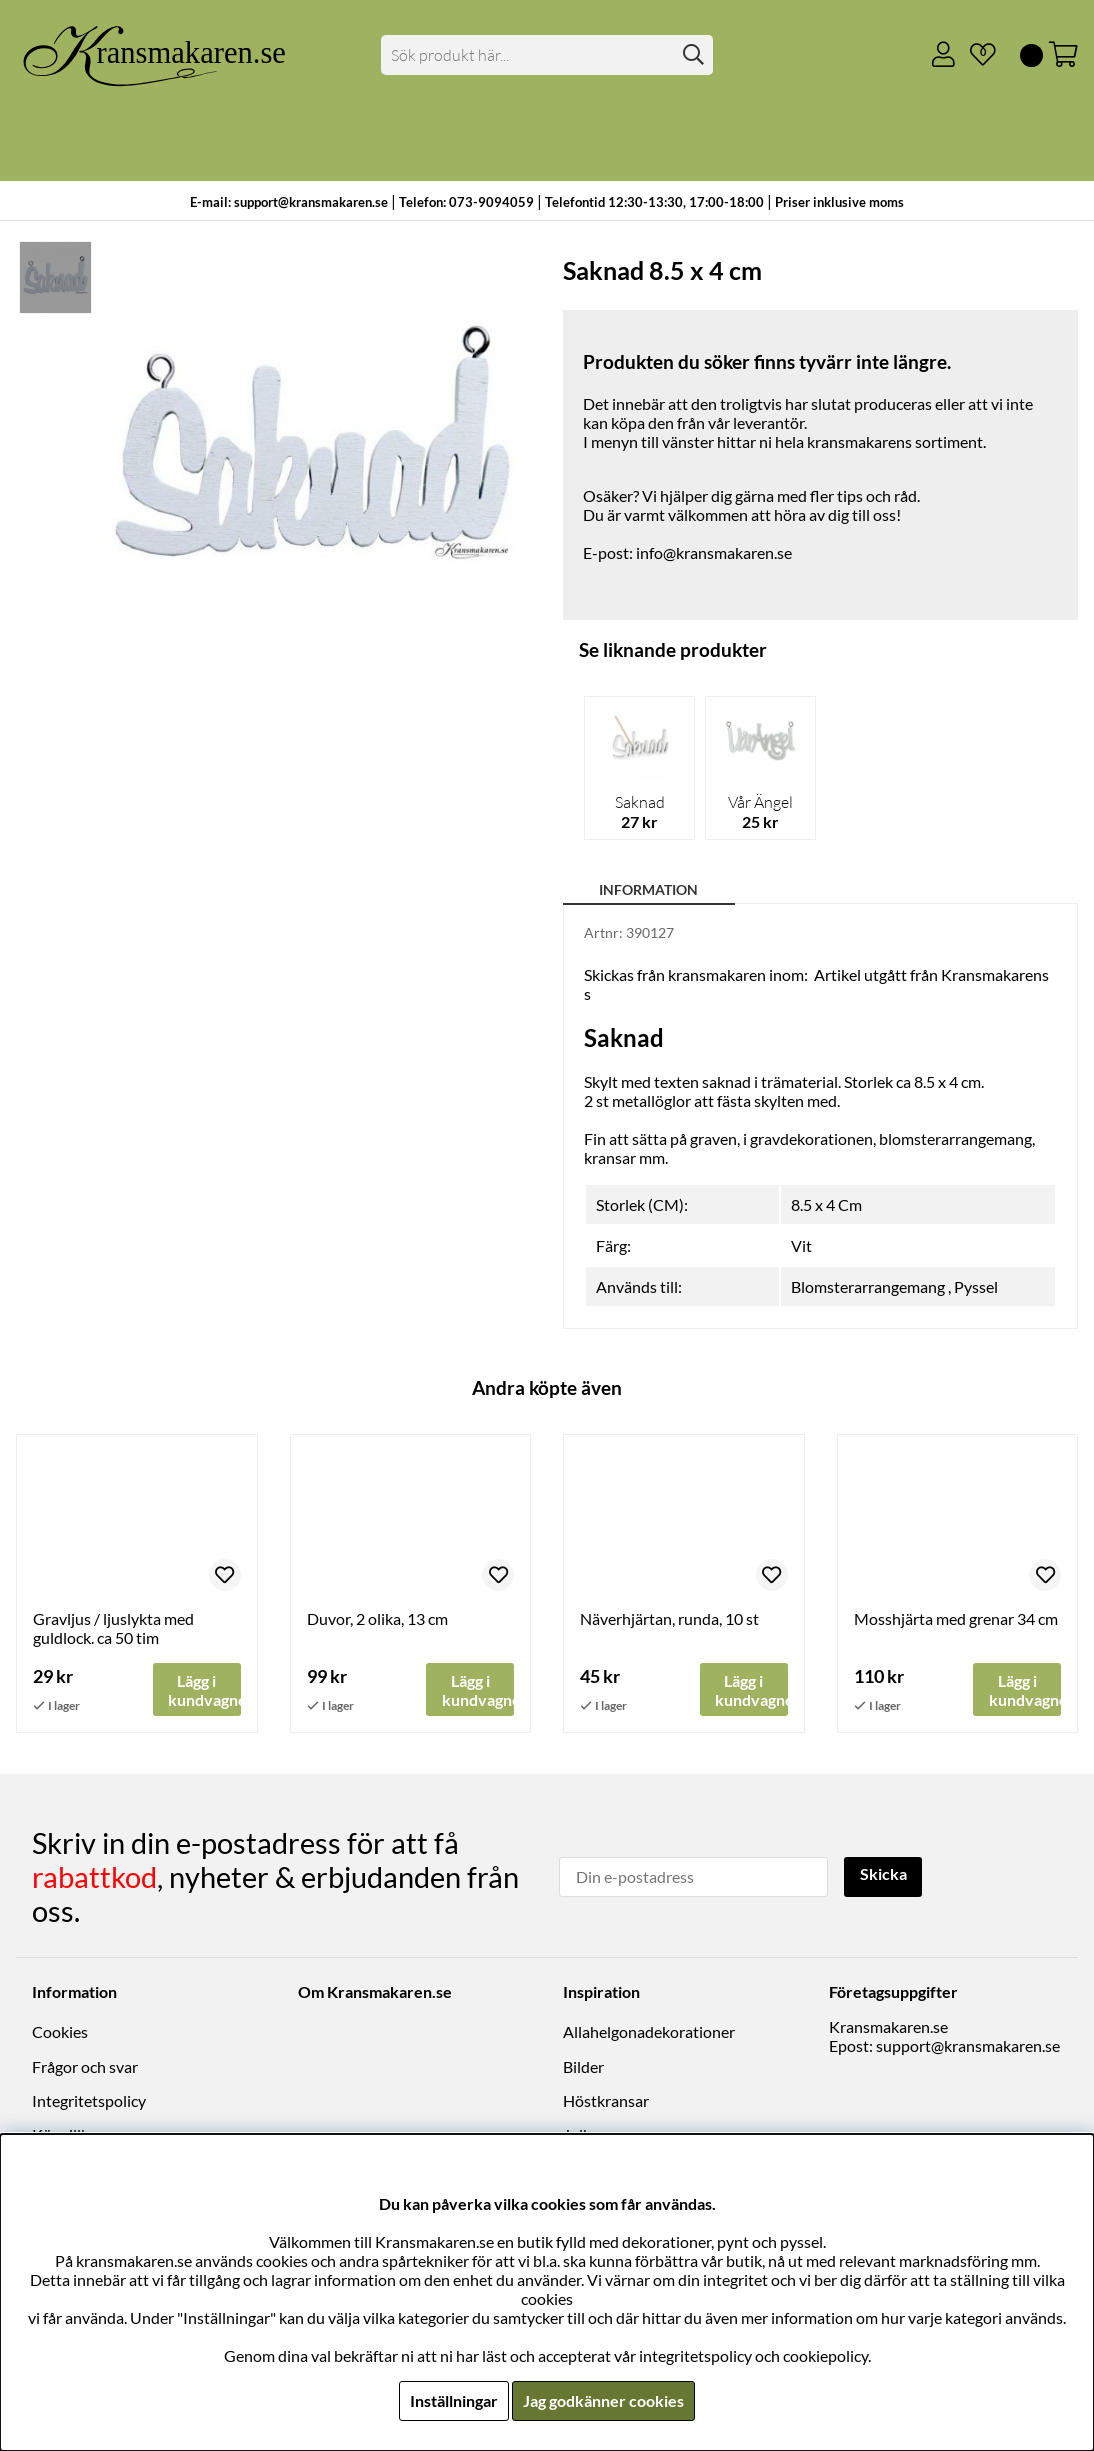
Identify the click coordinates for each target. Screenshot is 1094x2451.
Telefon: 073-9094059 (468, 202)
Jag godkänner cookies (603, 2400)
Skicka (883, 1875)
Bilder (583, 2066)
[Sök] (547, 55)
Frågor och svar (85, 2066)
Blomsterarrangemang (868, 1286)
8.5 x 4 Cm (826, 1204)
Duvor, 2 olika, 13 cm (377, 1618)
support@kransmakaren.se (968, 2046)
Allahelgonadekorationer (649, 2032)
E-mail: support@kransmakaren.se (289, 202)
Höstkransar (606, 2100)
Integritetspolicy (89, 2100)
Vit (801, 1245)
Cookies (60, 2032)
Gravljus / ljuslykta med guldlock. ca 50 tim (113, 1628)
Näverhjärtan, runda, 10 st (669, 1618)
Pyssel (976, 1286)
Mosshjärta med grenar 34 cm (956, 1618)
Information (648, 889)
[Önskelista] (975, 55)
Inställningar (454, 2400)
